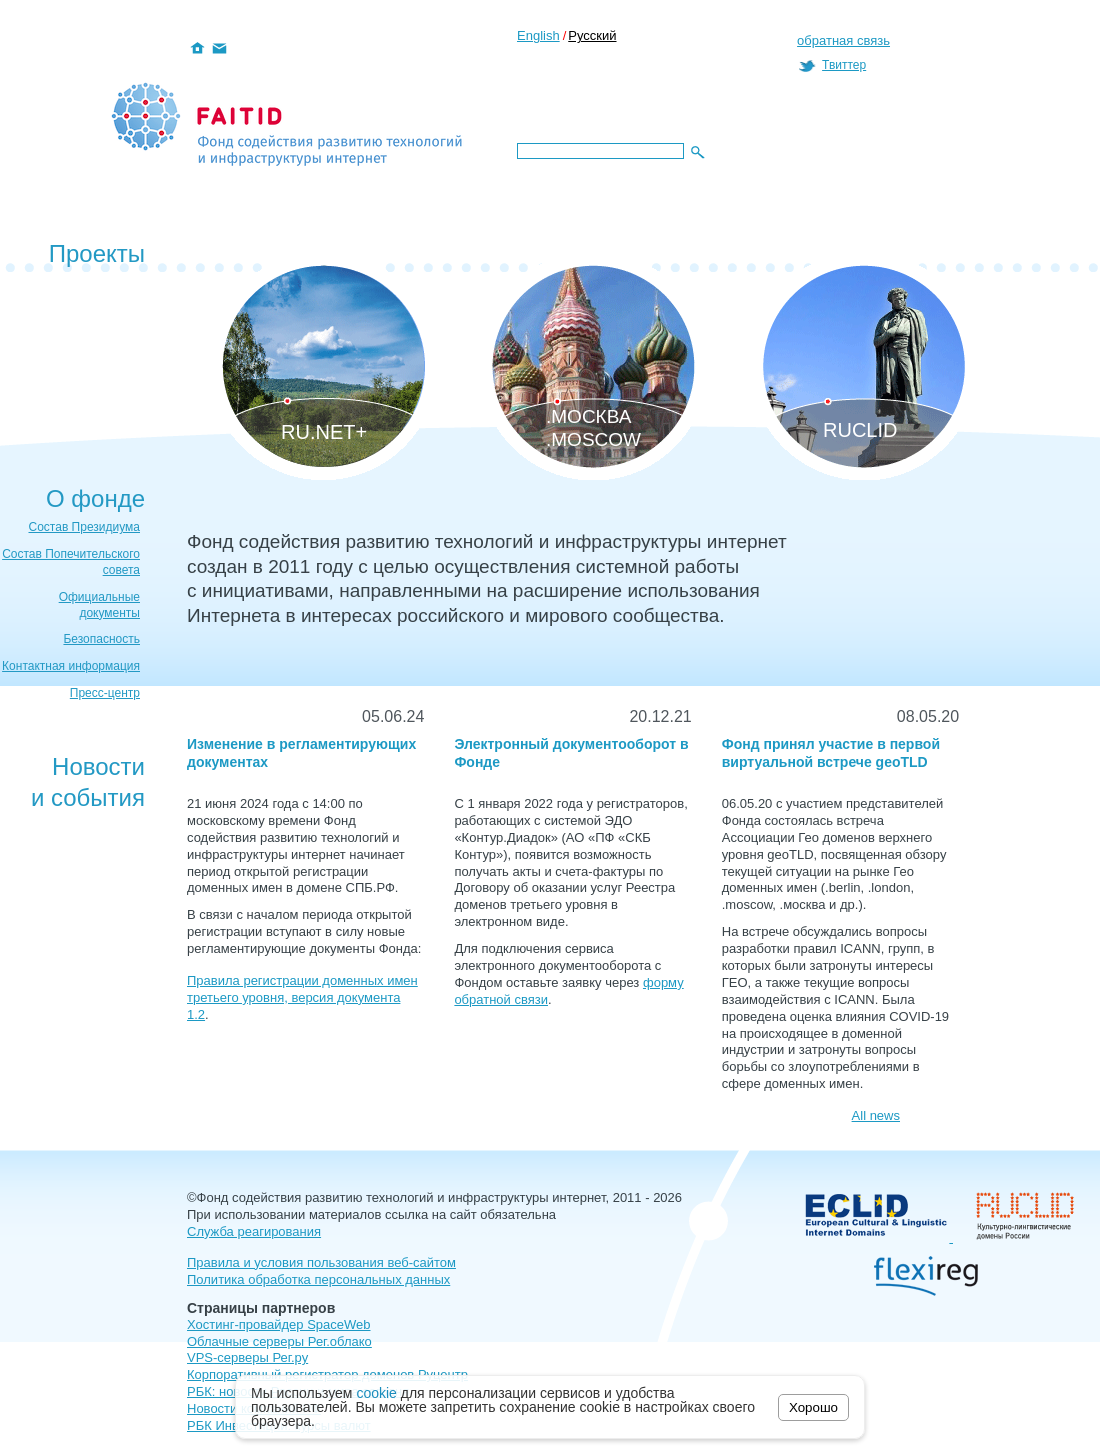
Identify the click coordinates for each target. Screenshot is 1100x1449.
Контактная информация (71, 666)
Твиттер (844, 65)
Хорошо (813, 1407)
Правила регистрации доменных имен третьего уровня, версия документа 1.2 (302, 997)
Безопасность (101, 639)
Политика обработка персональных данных (318, 1279)
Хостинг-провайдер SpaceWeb (279, 1324)
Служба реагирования (254, 1231)
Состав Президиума (85, 527)
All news (876, 1115)
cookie (376, 1393)
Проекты (97, 253)
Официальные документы (99, 605)
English (538, 35)
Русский (592, 35)
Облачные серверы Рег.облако (279, 1341)
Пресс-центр (105, 693)
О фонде (95, 498)
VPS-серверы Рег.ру (247, 1357)
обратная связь (843, 40)
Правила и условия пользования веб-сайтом (321, 1262)
